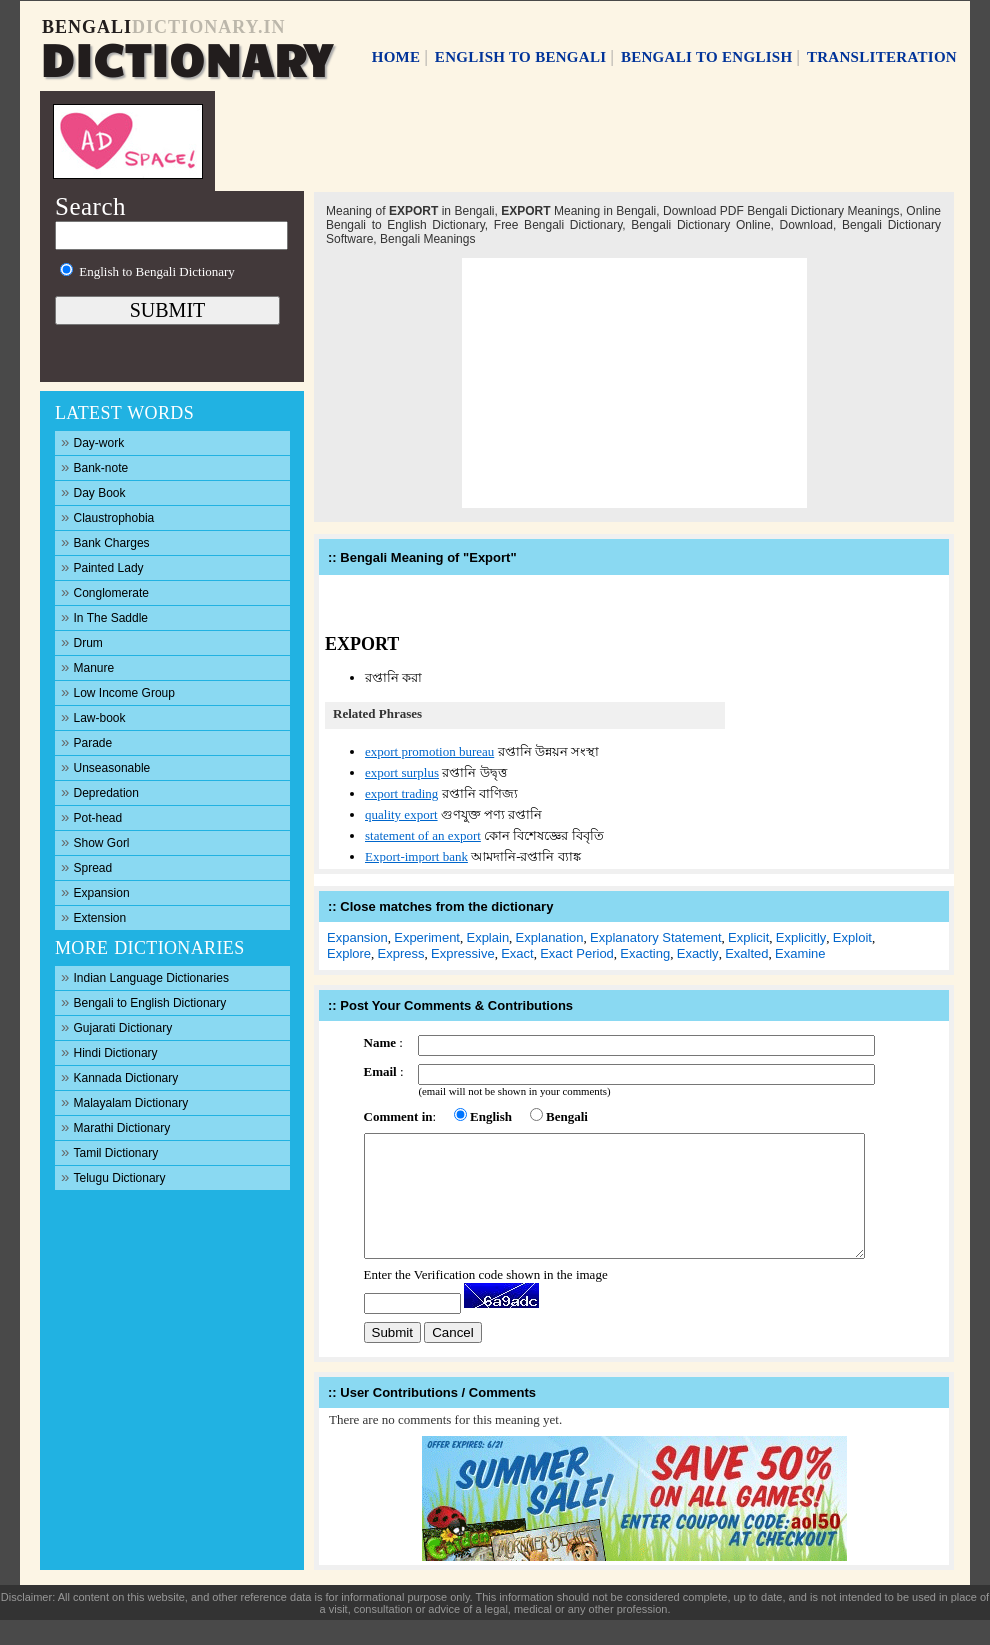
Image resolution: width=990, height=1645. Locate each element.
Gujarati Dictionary (116, 1026)
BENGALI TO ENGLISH (707, 57)
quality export (401, 814)
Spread (86, 866)
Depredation (100, 791)
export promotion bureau (429, 751)
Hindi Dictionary (109, 1051)
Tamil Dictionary (109, 1151)
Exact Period (577, 953)
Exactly (698, 953)
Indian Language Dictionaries (145, 976)
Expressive (463, 953)
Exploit (852, 937)
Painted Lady (102, 566)
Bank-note (94, 466)
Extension (93, 916)
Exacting (645, 953)
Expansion (95, 891)
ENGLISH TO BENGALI (521, 57)
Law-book (93, 716)
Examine (800, 953)
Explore (349, 953)
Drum (82, 641)
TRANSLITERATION (882, 57)
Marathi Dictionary (115, 1126)
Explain (487, 937)
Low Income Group (118, 691)
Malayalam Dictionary (124, 1101)
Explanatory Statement (656, 937)
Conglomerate (105, 591)
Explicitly (801, 937)
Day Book (93, 491)
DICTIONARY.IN (208, 27)
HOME (396, 57)
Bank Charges (105, 541)
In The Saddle (104, 616)
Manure (87, 666)
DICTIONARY (186, 57)
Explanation (550, 937)
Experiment (427, 937)
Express (401, 953)
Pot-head (91, 816)
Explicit (748, 937)
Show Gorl (95, 841)
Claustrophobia (107, 516)
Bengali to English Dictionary (143, 1001)
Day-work (92, 441)
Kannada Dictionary (119, 1076)
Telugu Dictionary (113, 1176)
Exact (517, 953)
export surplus (402, 772)
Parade (86, 741)
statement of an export (423, 835)
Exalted (746, 953)
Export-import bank (416, 856)
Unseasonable (105, 766)
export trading (401, 793)
